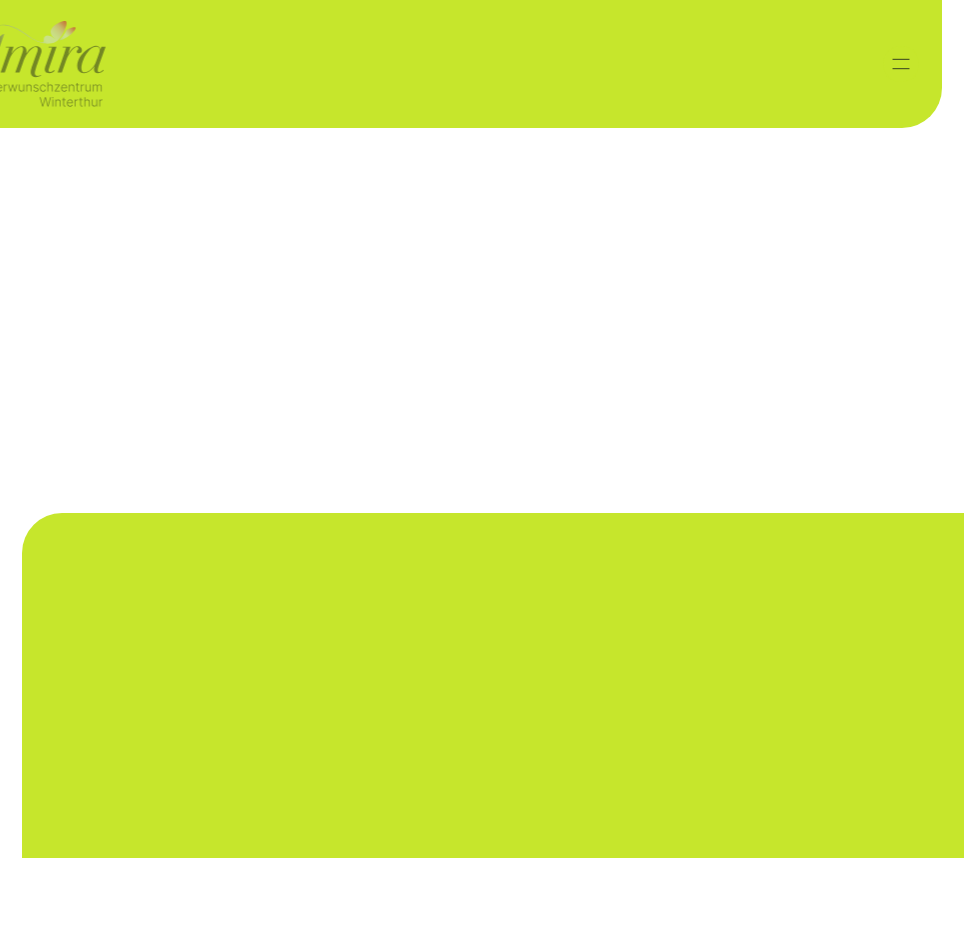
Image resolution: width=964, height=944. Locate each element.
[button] (901, 64)
